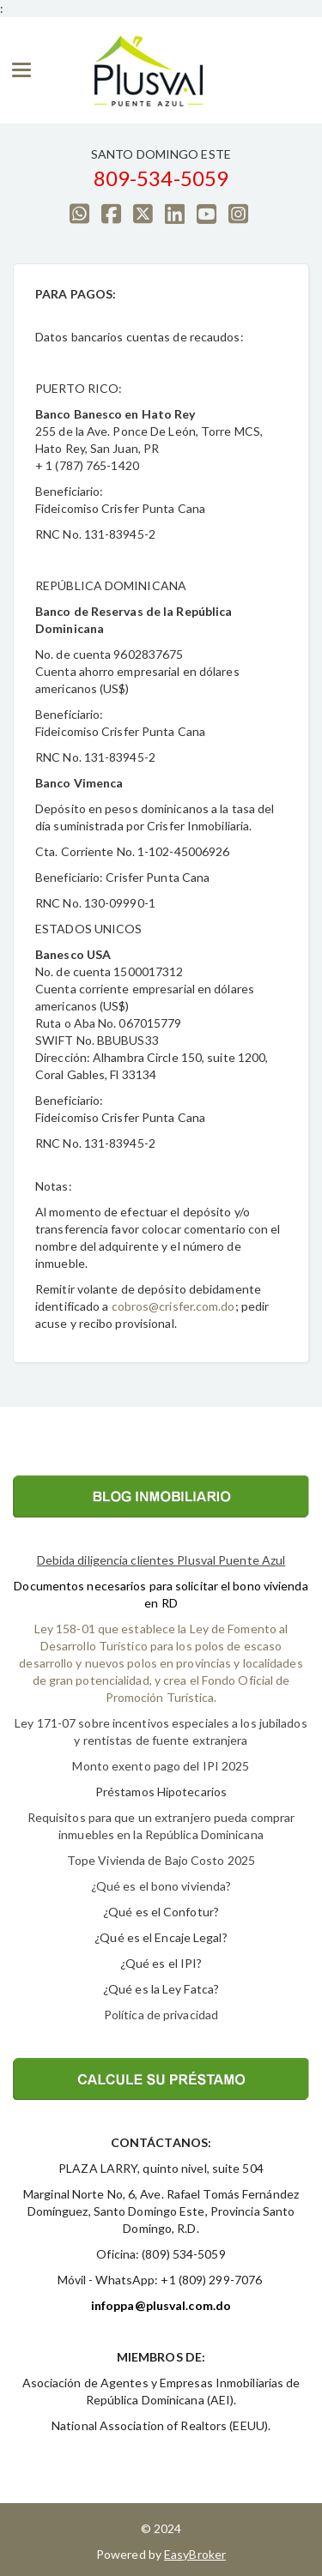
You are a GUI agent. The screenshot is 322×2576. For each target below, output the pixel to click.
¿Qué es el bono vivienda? (161, 1886)
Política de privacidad (161, 2014)
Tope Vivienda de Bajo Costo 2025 (161, 1860)
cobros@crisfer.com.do (173, 1306)
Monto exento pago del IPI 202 (157, 1766)
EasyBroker (195, 2554)
